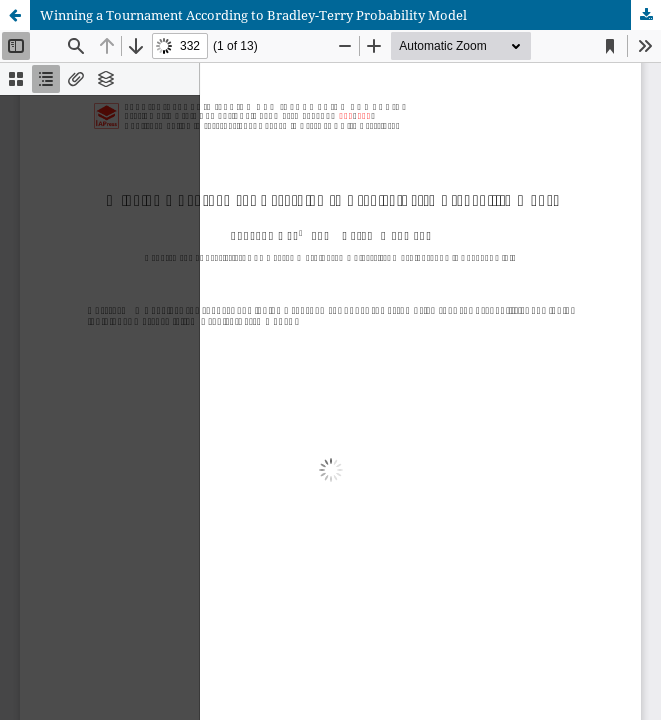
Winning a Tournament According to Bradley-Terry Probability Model (253, 15)
